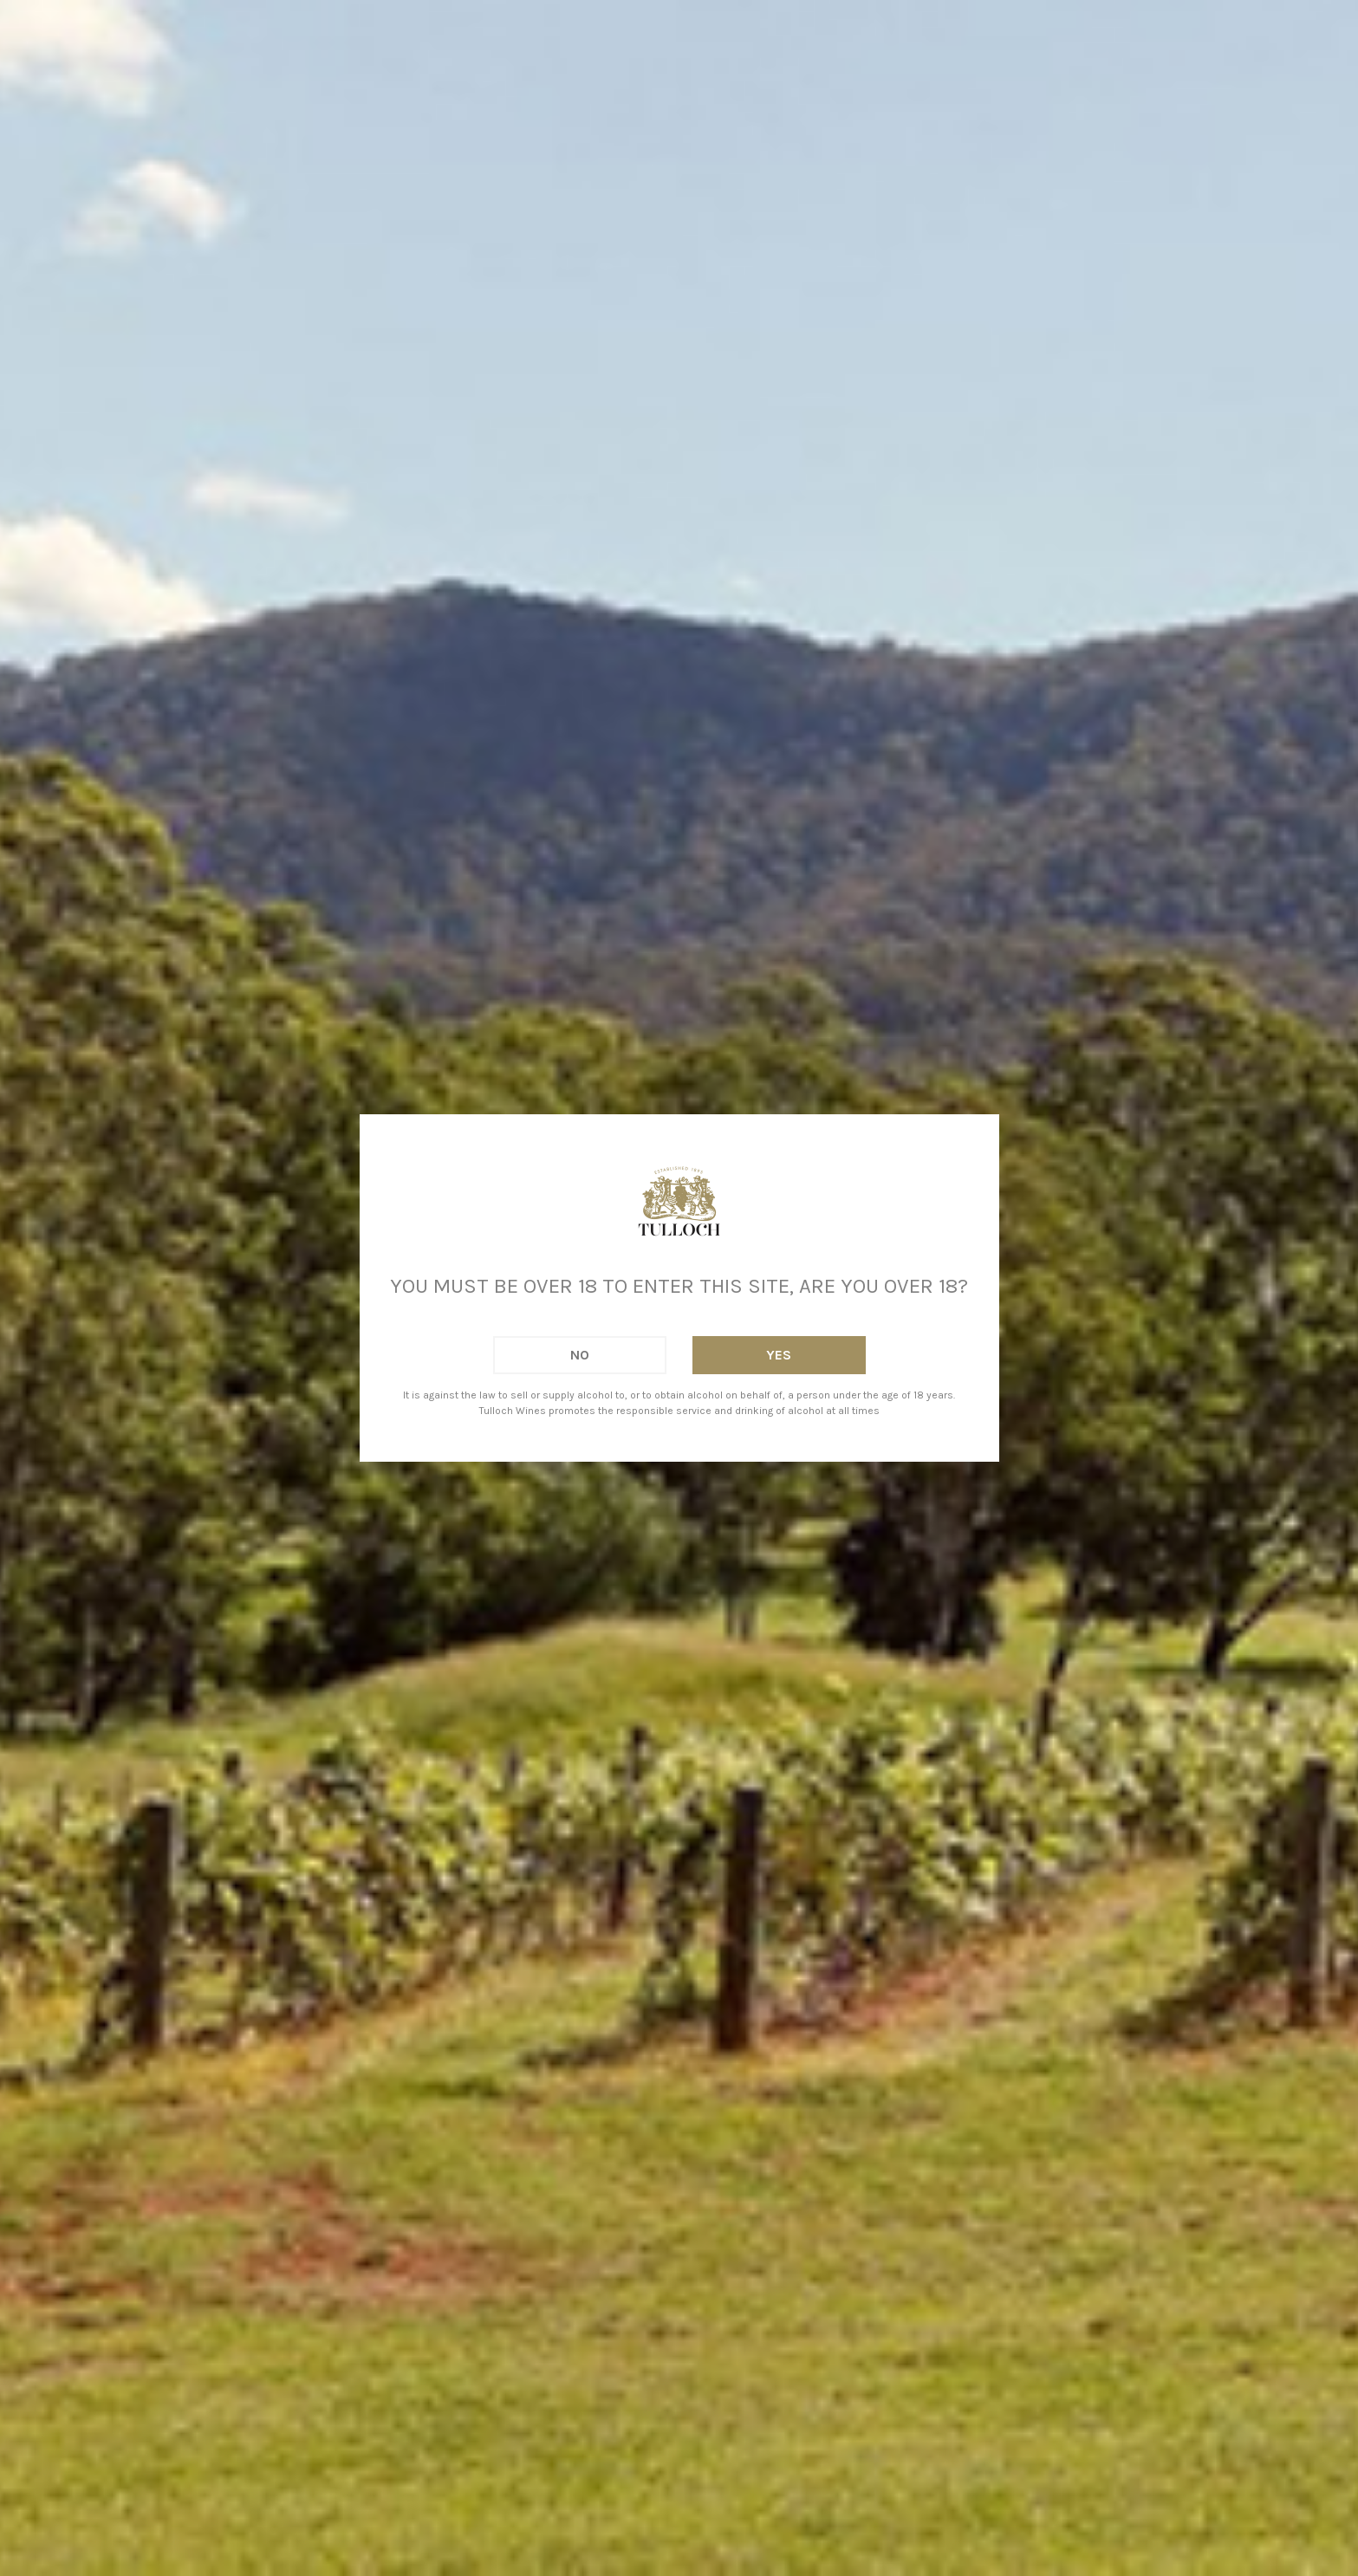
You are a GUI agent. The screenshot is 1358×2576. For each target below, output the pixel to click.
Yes (778, 1354)
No (579, 1354)
